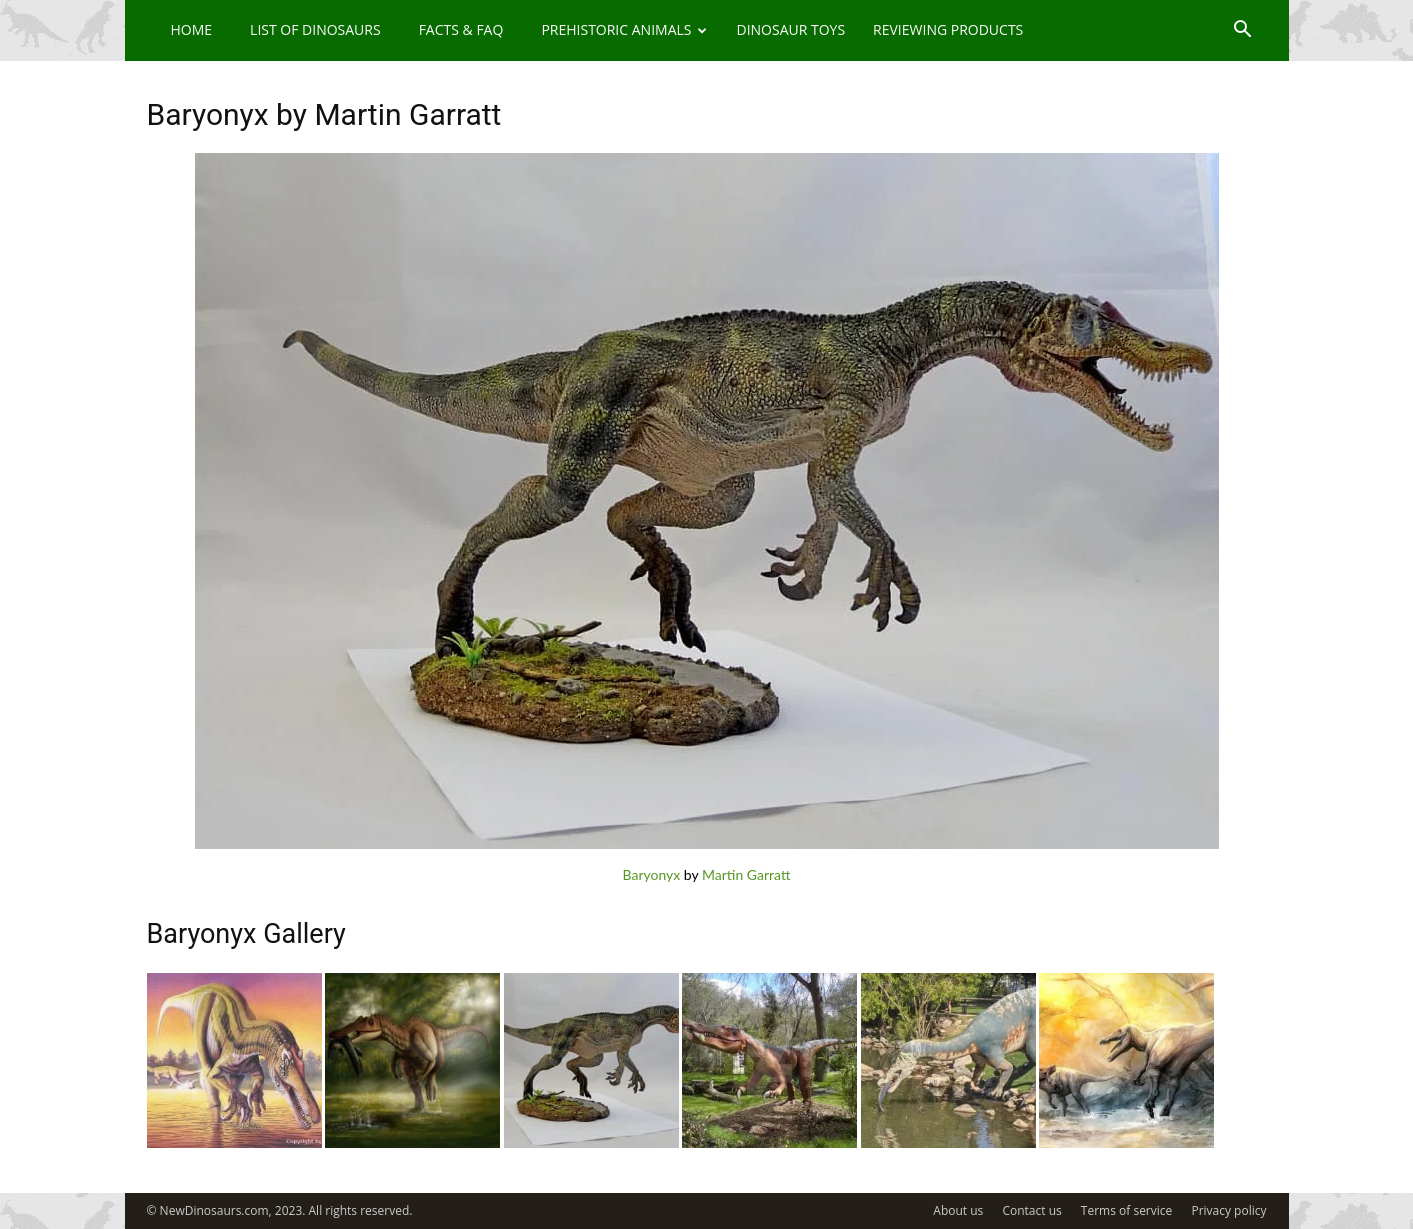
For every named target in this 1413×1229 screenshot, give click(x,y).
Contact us (1031, 1210)
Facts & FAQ (461, 29)
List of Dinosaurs (315, 29)
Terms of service (1126, 1210)
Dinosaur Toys (790, 29)
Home (192, 29)
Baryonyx (652, 874)
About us (958, 1210)
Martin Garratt (746, 874)
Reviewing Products (948, 29)
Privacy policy (1228, 1210)
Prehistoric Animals (624, 29)
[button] (1243, 31)
